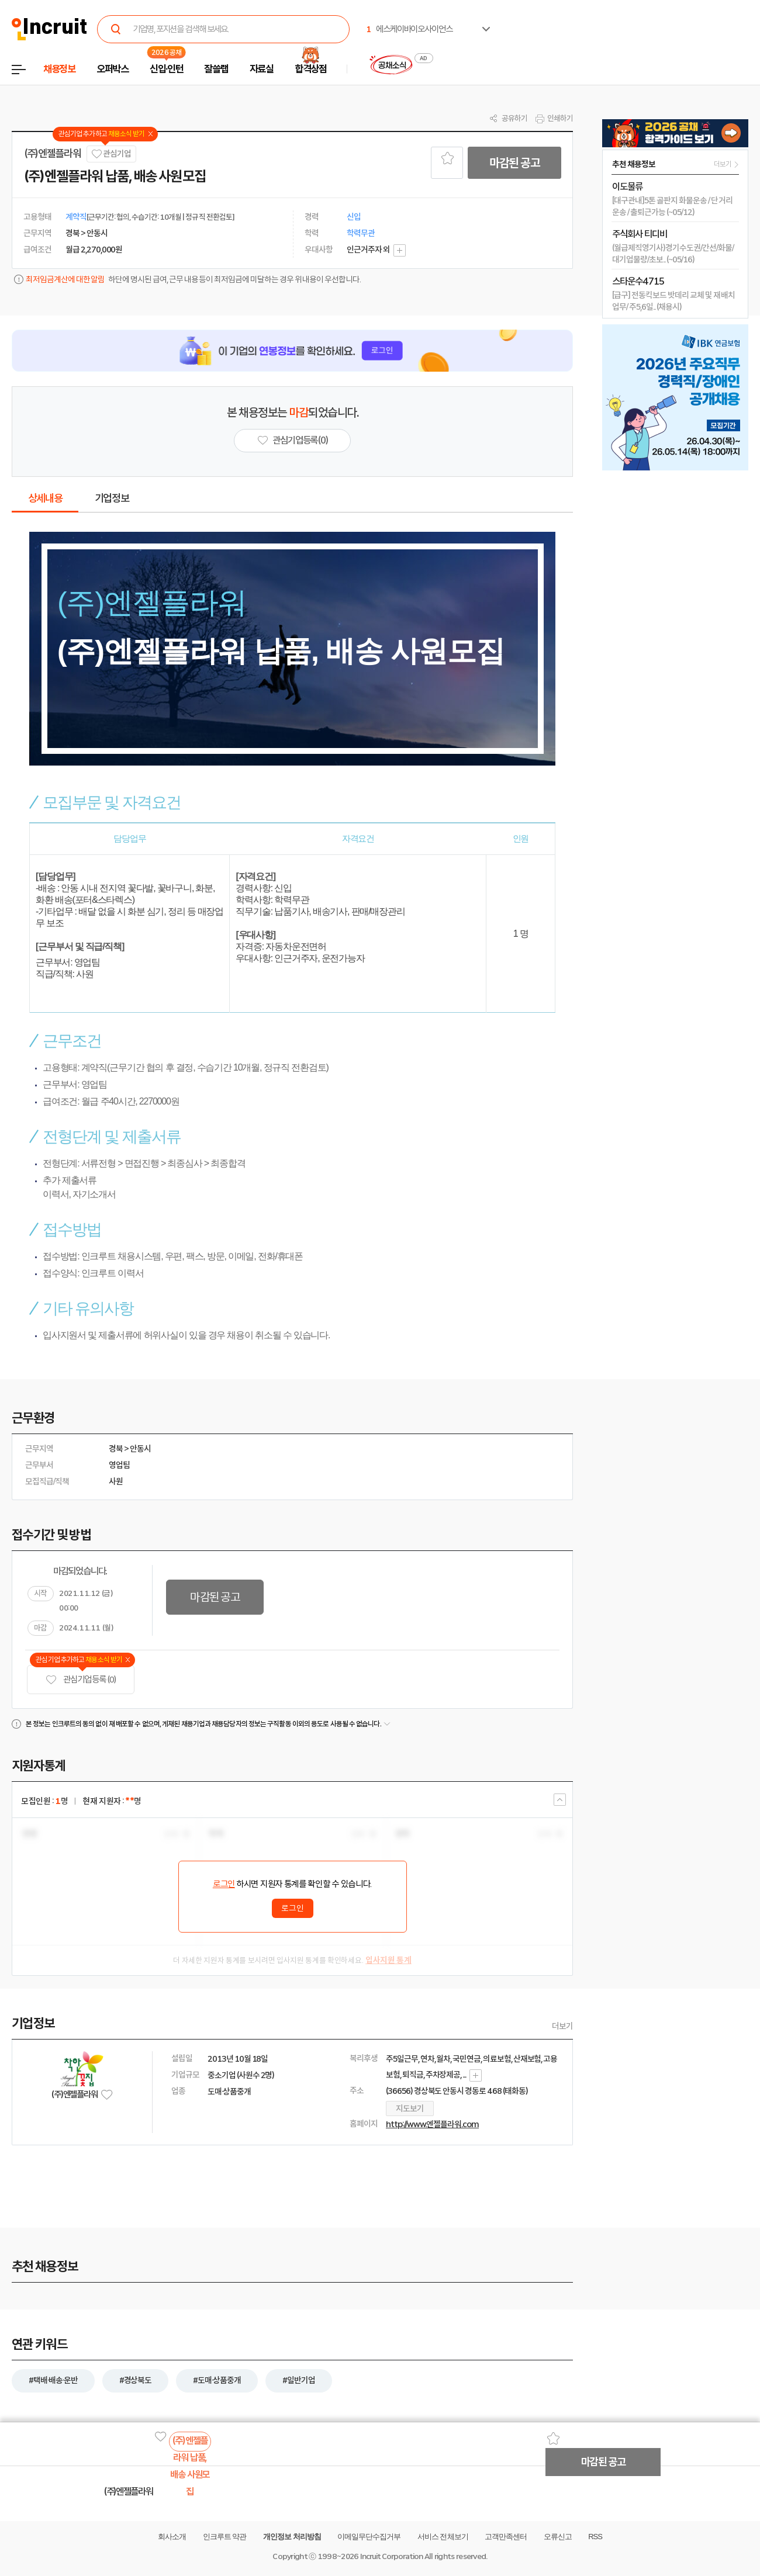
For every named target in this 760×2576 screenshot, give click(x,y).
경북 (116, 1448)
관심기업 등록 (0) (80, 1680)
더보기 (562, 2026)
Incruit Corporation (391, 2556)
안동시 (140, 1448)
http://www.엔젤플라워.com (432, 2124)
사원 (116, 1481)
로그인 (224, 1884)
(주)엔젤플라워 (52, 154)
